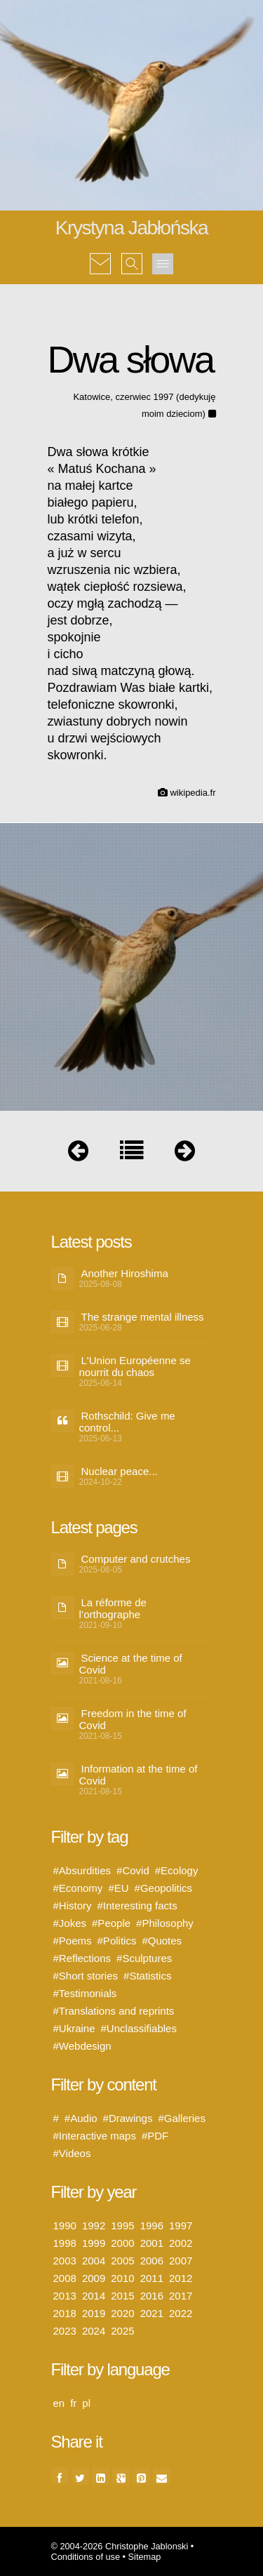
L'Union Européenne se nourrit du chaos (135, 1366)
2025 (122, 2331)
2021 (151, 2313)
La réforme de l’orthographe (113, 1608)
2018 (64, 2313)
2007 (180, 2261)
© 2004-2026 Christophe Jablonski (120, 2546)
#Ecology (176, 1870)
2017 (180, 2296)
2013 (64, 2296)
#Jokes (70, 1923)
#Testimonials (85, 1993)
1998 (64, 2243)
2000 (122, 2243)
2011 (151, 2278)
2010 (122, 2278)
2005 (122, 2261)
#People (111, 1923)
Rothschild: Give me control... (127, 1422)
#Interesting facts (137, 1905)
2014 (93, 2296)
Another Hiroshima (124, 1273)
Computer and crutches (136, 1559)
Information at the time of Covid (138, 1775)
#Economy (78, 1888)
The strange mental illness (142, 1317)
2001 (151, 2243)
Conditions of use (86, 2556)
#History (72, 1905)
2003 (64, 2261)
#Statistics (147, 1976)
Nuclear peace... (119, 1471)
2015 (122, 2296)
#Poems (72, 1941)
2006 (151, 2261)
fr (73, 2403)
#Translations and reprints (114, 2011)
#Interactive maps (94, 2136)
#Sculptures (144, 1958)
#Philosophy (165, 1923)
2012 (180, 2278)
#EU (118, 1888)
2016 (151, 2296)
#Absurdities (82, 1870)
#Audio (81, 2118)
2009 (93, 2278)
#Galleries (181, 2118)
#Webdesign (82, 2046)
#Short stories (86, 1976)
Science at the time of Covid (130, 1664)
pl (86, 2403)
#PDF (155, 2136)
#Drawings (128, 2118)
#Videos (72, 2153)
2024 (93, 2331)
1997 (180, 2225)
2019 (93, 2313)
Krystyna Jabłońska (131, 228)
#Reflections (82, 1958)
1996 (151, 2225)
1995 (122, 2225)
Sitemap (144, 2556)
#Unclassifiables (139, 2028)
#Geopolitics (164, 1888)
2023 (64, 2331)
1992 (93, 2225)
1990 (64, 2225)
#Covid (132, 1870)
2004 (93, 2261)
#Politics (117, 1941)
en (59, 2403)
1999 (93, 2243)
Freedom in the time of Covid (133, 1719)
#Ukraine (74, 2028)
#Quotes (162, 1941)
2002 (180, 2243)
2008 (64, 2278)
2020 (122, 2313)
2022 (180, 2313)
